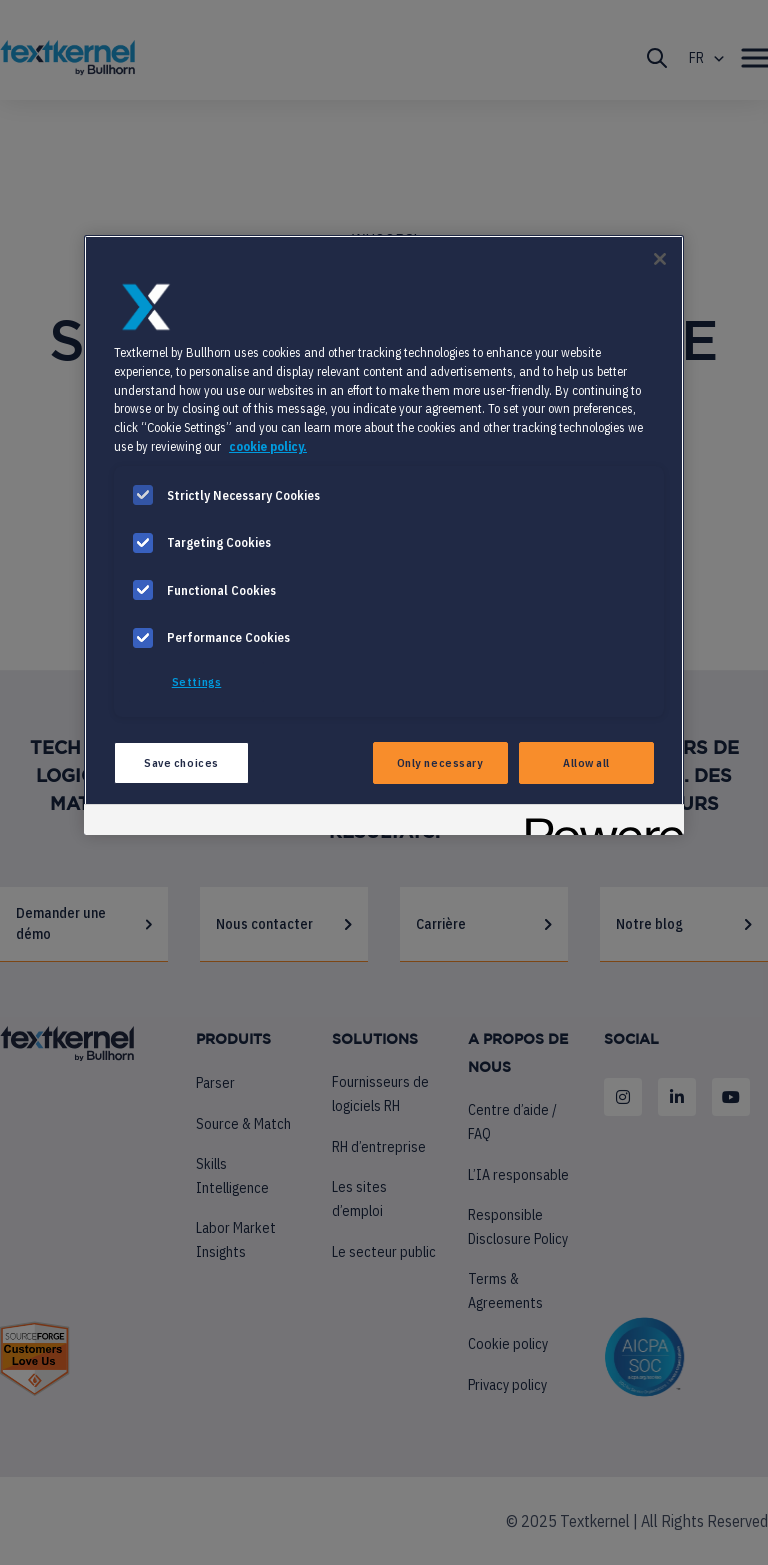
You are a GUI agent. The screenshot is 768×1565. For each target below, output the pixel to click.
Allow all (586, 762)
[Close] (660, 259)
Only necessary (440, 762)
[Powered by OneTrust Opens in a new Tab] (598, 822)
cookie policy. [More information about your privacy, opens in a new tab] (268, 446)
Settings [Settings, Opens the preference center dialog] (197, 681)
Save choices (181, 762)
